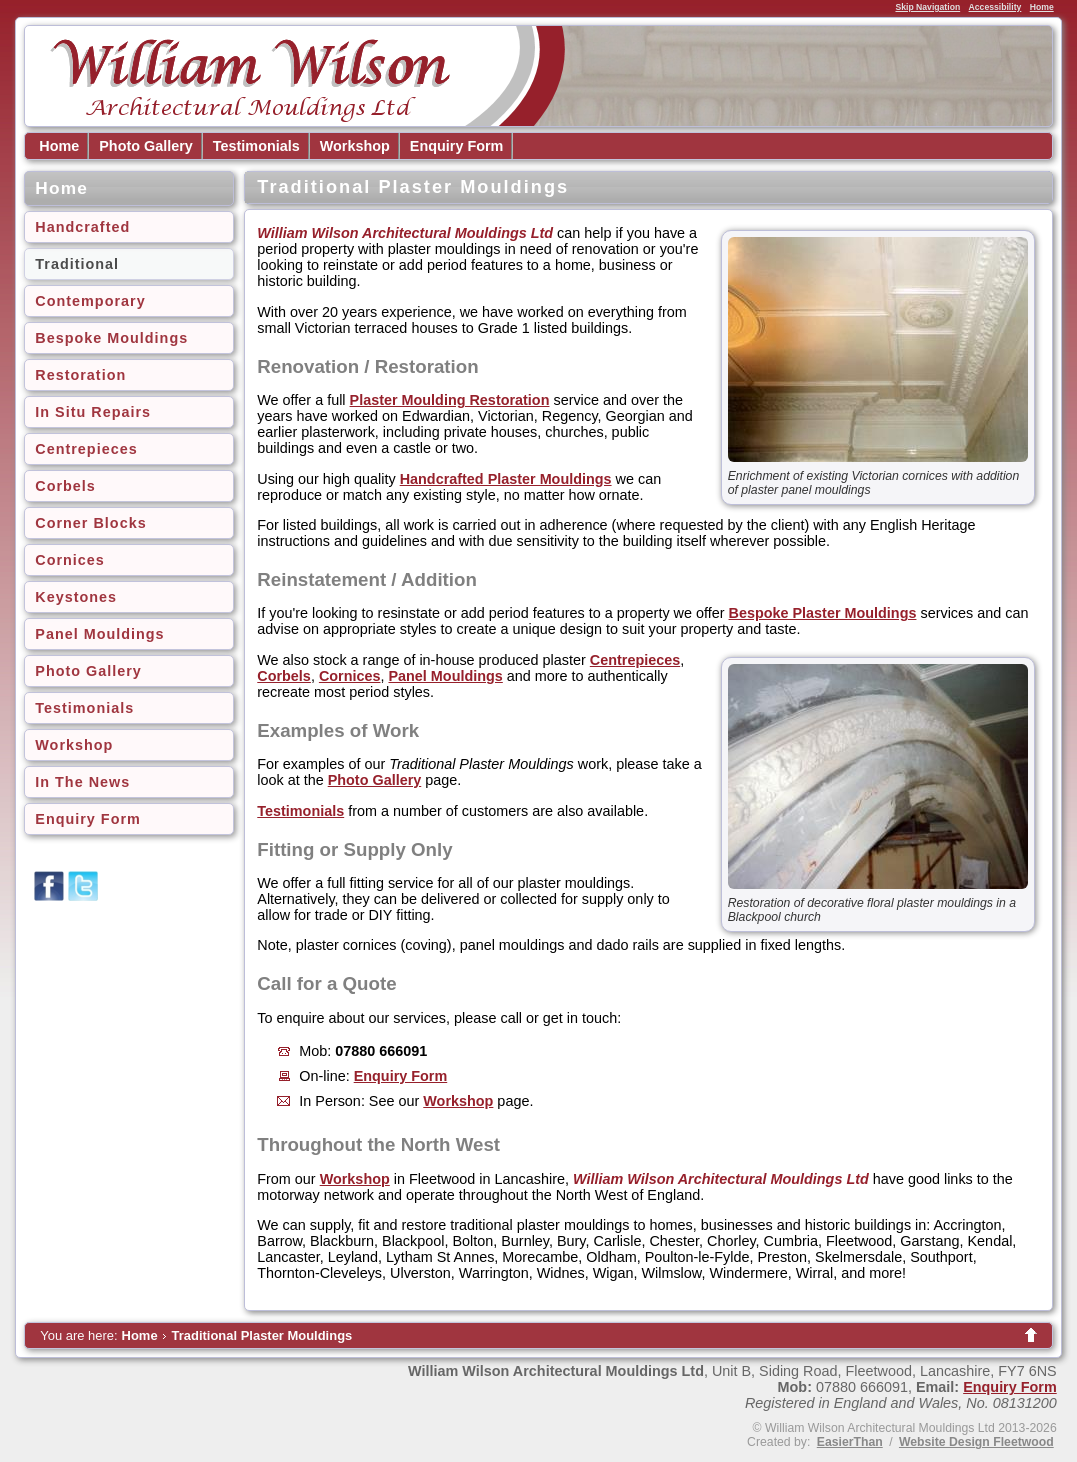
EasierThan (850, 1442)
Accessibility (995, 7)
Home (1042, 7)
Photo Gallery (146, 146)
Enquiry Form (457, 146)
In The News (82, 782)
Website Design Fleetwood (976, 1442)
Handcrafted (82, 227)
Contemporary (90, 301)
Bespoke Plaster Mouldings (823, 613)
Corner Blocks (90, 523)
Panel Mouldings (99, 634)
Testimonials (256, 146)
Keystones (76, 597)
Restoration (80, 375)
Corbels (65, 486)
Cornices (70, 560)
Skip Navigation (927, 7)
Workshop (355, 146)
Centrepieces (86, 449)
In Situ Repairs (93, 412)
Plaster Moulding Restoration (450, 400)
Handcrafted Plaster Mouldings (506, 479)
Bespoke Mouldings (111, 338)
